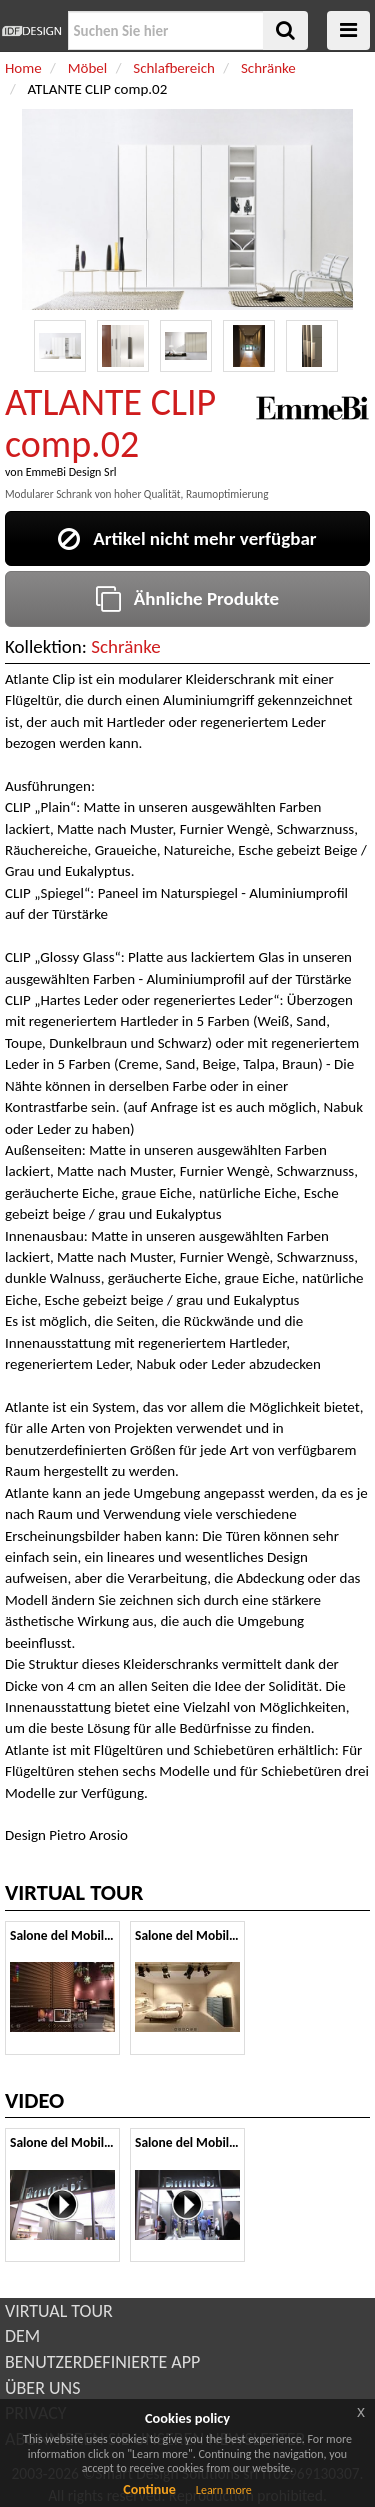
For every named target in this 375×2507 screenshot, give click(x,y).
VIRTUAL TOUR (59, 2311)
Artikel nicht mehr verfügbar (187, 538)
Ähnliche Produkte (187, 598)
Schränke (126, 646)
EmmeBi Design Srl (71, 472)
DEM (22, 2336)
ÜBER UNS (42, 2388)
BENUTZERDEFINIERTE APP (102, 2362)
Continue (149, 2489)
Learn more (224, 2490)
